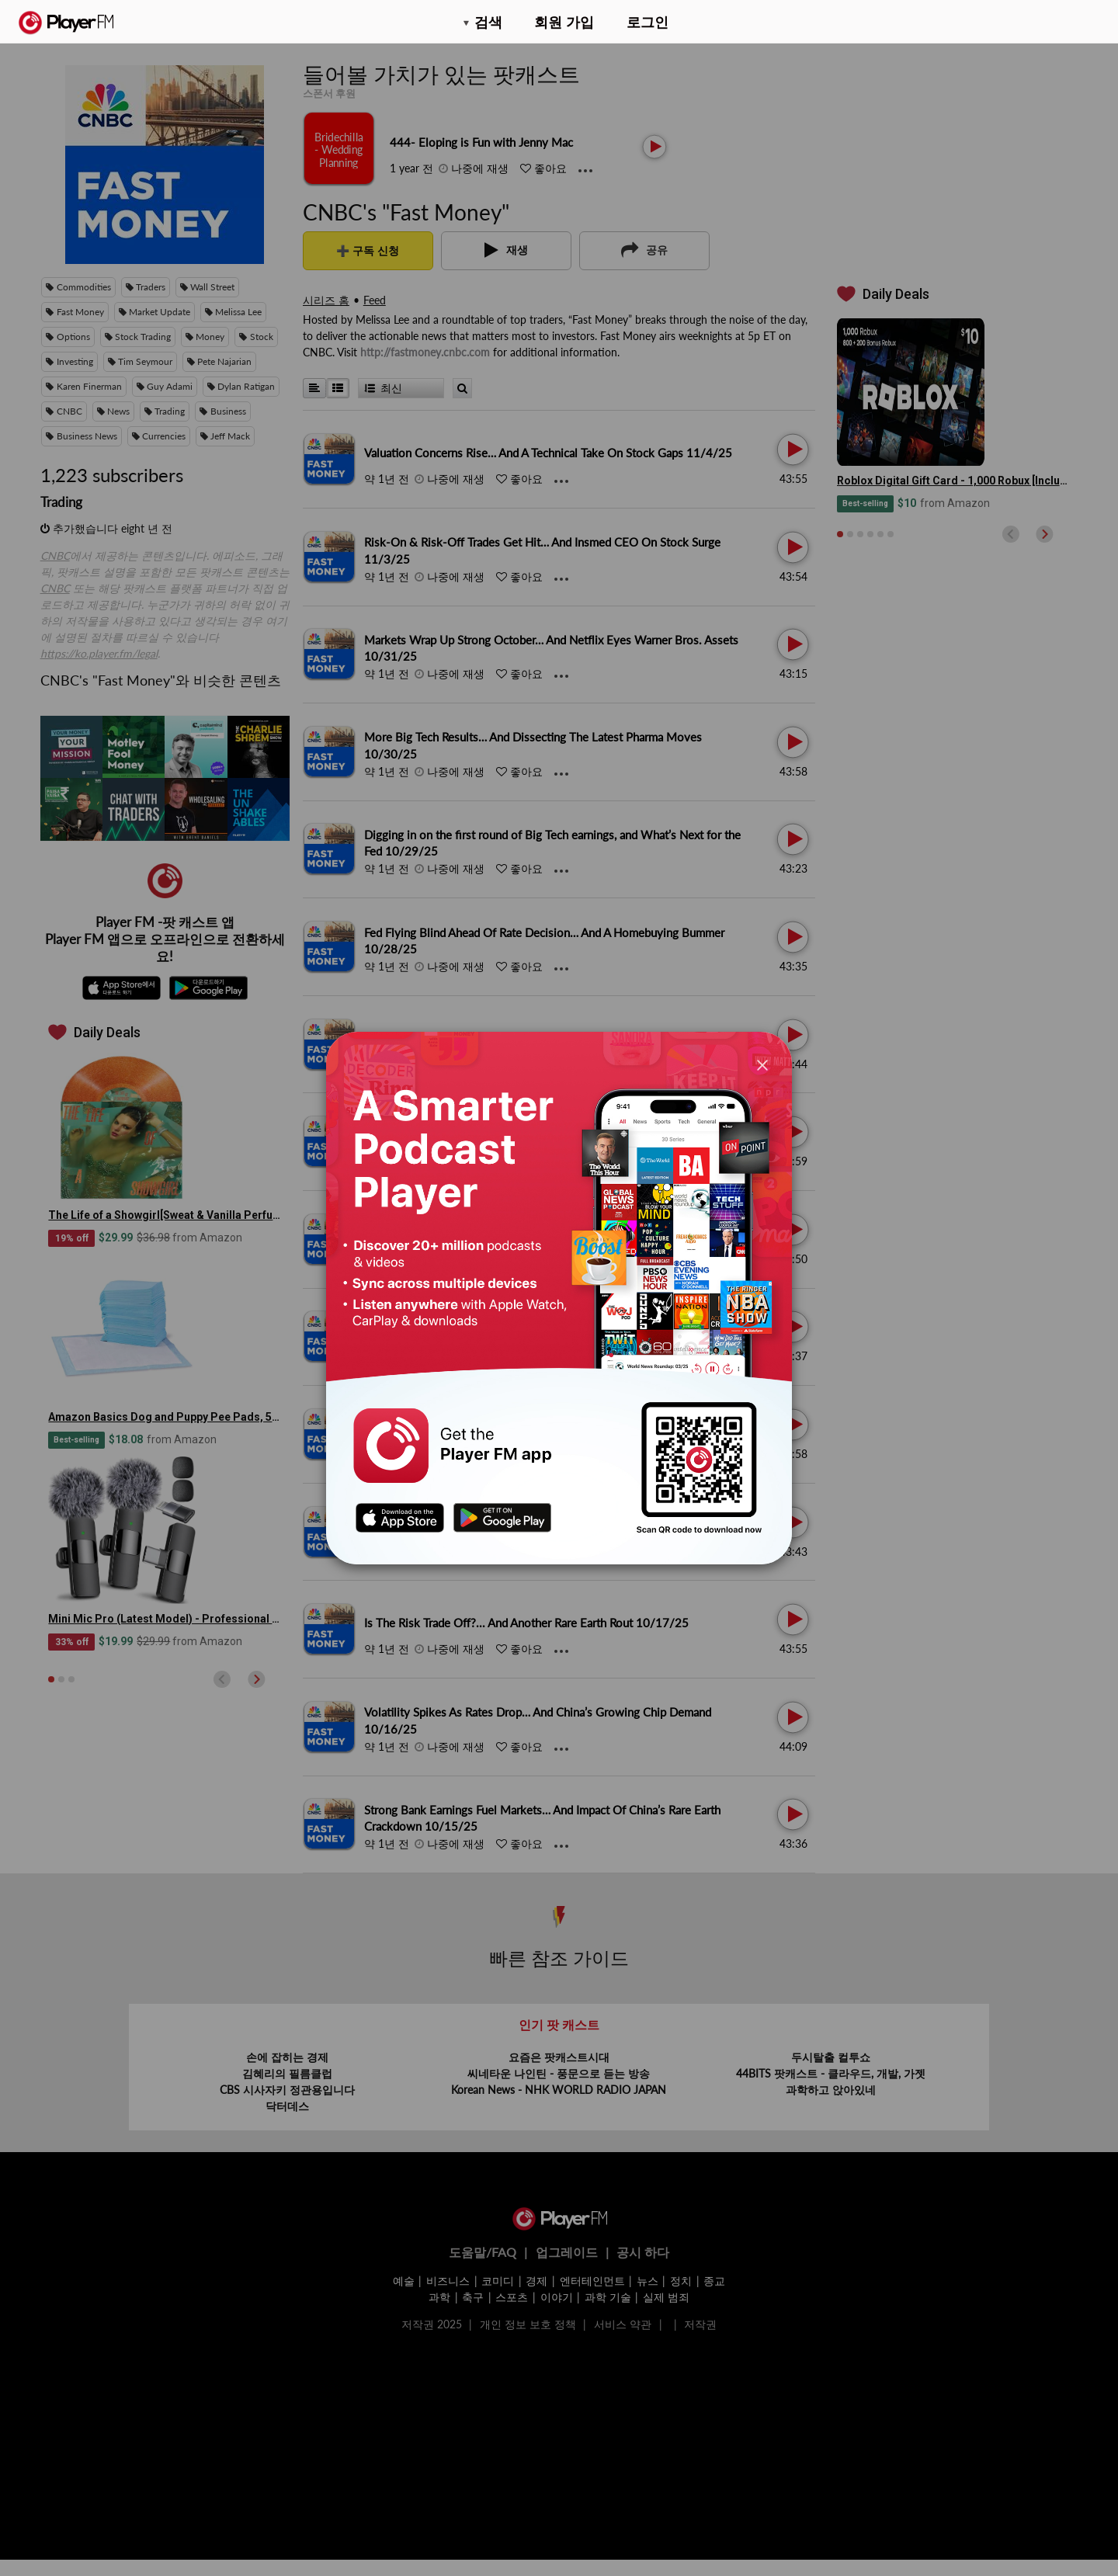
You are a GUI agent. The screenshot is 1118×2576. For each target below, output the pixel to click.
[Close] (762, 1065)
